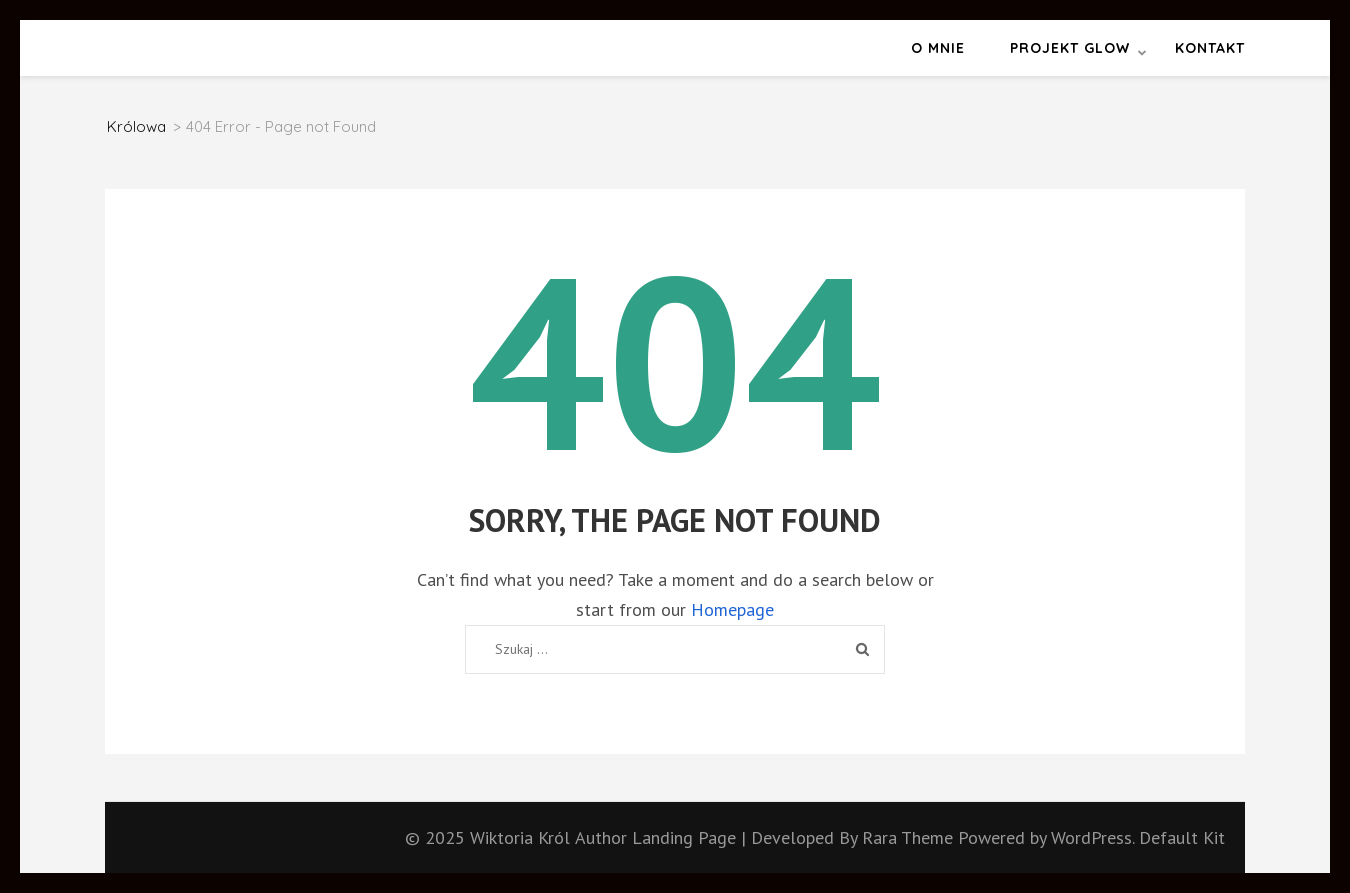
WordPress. (1092, 837)
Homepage (732, 609)
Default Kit (1182, 837)
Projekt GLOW (1070, 48)
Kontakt (1210, 48)
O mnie (938, 48)
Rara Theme (910, 837)
